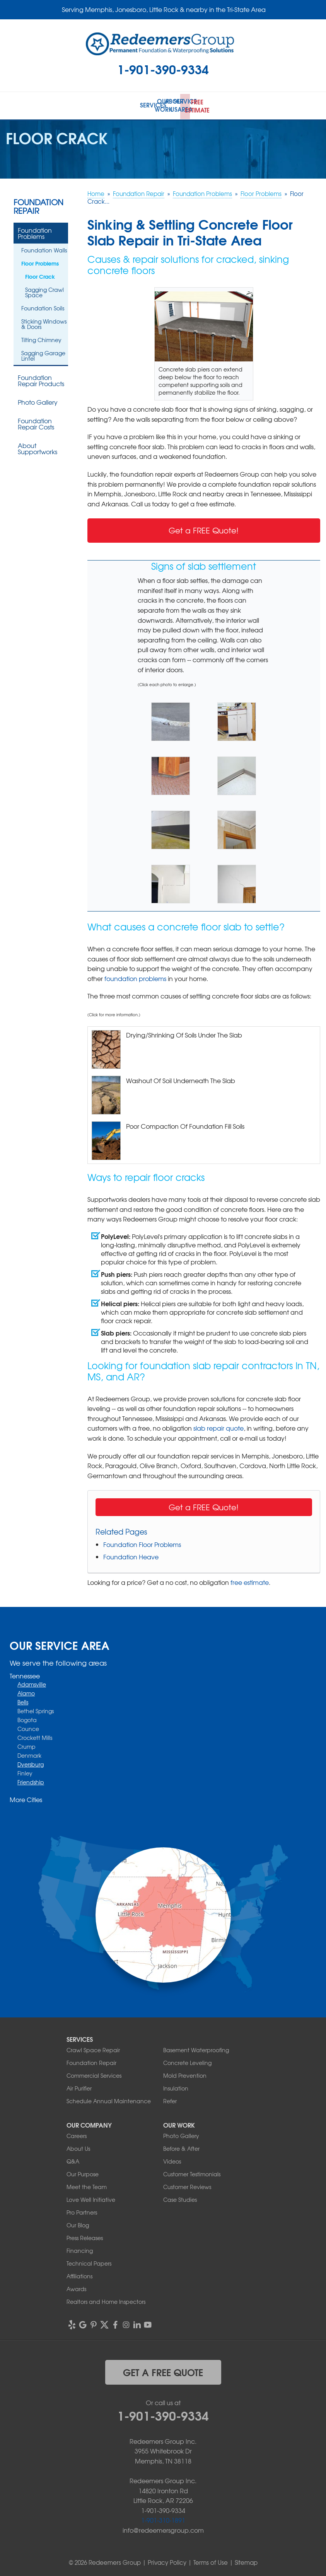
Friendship (30, 1780)
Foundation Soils (42, 306)
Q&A (73, 2159)
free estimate (249, 1580)
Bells (22, 1700)
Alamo (26, 1691)
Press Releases (85, 2236)
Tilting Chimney (41, 338)
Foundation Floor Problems (142, 1542)
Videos (172, 2159)
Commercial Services (94, 2073)
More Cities (26, 1798)
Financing (80, 2248)
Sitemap (246, 2560)
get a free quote (163, 2370)
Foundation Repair (38, 204)
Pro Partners (82, 2210)
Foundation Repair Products (41, 379)
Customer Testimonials (191, 2172)
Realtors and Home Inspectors (106, 2299)
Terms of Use (210, 2560)
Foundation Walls (44, 248)
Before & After (181, 2146)
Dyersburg (30, 1763)
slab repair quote (218, 1426)
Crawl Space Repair (93, 2048)
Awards (76, 2287)
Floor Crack (40, 275)
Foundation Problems (35, 231)
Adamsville (31, 1683)
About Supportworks (37, 447)
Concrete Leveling (187, 2061)
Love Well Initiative (91, 2197)
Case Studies (180, 2197)
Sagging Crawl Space (44, 290)
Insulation (175, 2086)
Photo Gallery (38, 400)
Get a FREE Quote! (204, 528)
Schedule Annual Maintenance (109, 2099)
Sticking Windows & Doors (44, 322)
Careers (77, 2134)
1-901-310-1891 (163, 2518)
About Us (78, 2146)
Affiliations (79, 2274)
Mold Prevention (185, 2073)
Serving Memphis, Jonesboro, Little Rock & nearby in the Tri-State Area (164, 9)
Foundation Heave (131, 1555)
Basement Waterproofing (196, 2048)
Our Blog (78, 2223)
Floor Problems (40, 261)
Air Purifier (79, 2086)
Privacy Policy (167, 2560)
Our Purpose (83, 2172)
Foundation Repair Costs (36, 422)
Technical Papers (89, 2261)
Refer (170, 2099)
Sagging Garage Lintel (43, 354)
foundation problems (135, 976)
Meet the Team (87, 2185)
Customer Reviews (187, 2185)
